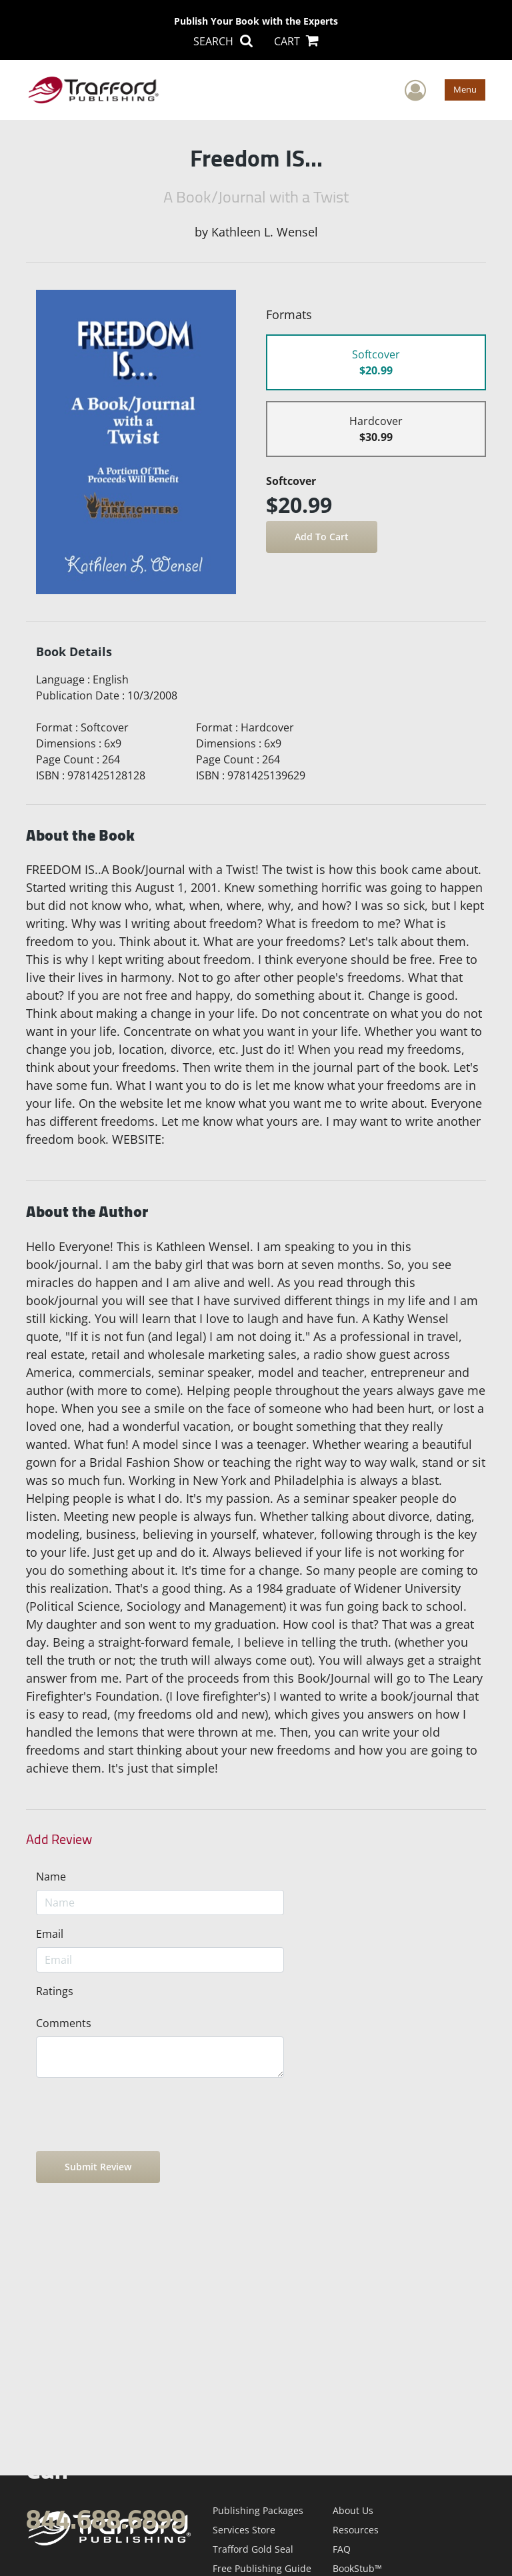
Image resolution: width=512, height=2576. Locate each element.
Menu (465, 89)
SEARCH (222, 41)
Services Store (244, 2529)
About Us (353, 2510)
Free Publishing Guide (262, 2568)
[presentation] (137, 2114)
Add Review (59, 1839)
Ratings (54, 1991)
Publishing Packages (258, 2510)
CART (296, 41)
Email (49, 1934)
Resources (356, 2529)
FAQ (342, 2549)
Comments (63, 2023)
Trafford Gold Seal (253, 2549)
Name (51, 1876)
